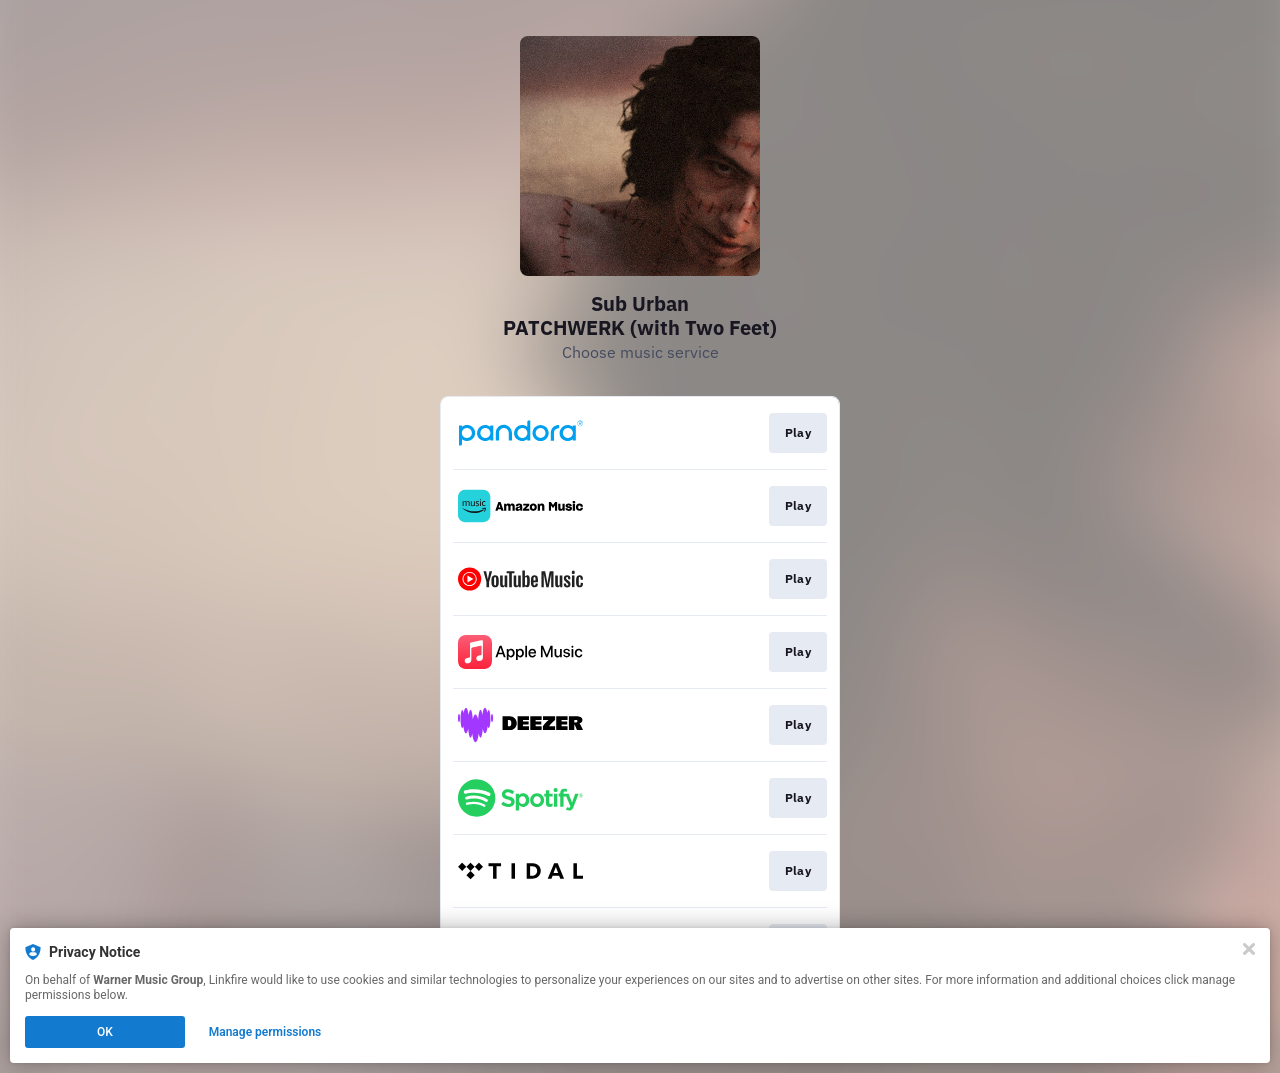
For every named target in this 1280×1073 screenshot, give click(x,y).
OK (105, 1032)
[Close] (1249, 949)
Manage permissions (265, 1032)
